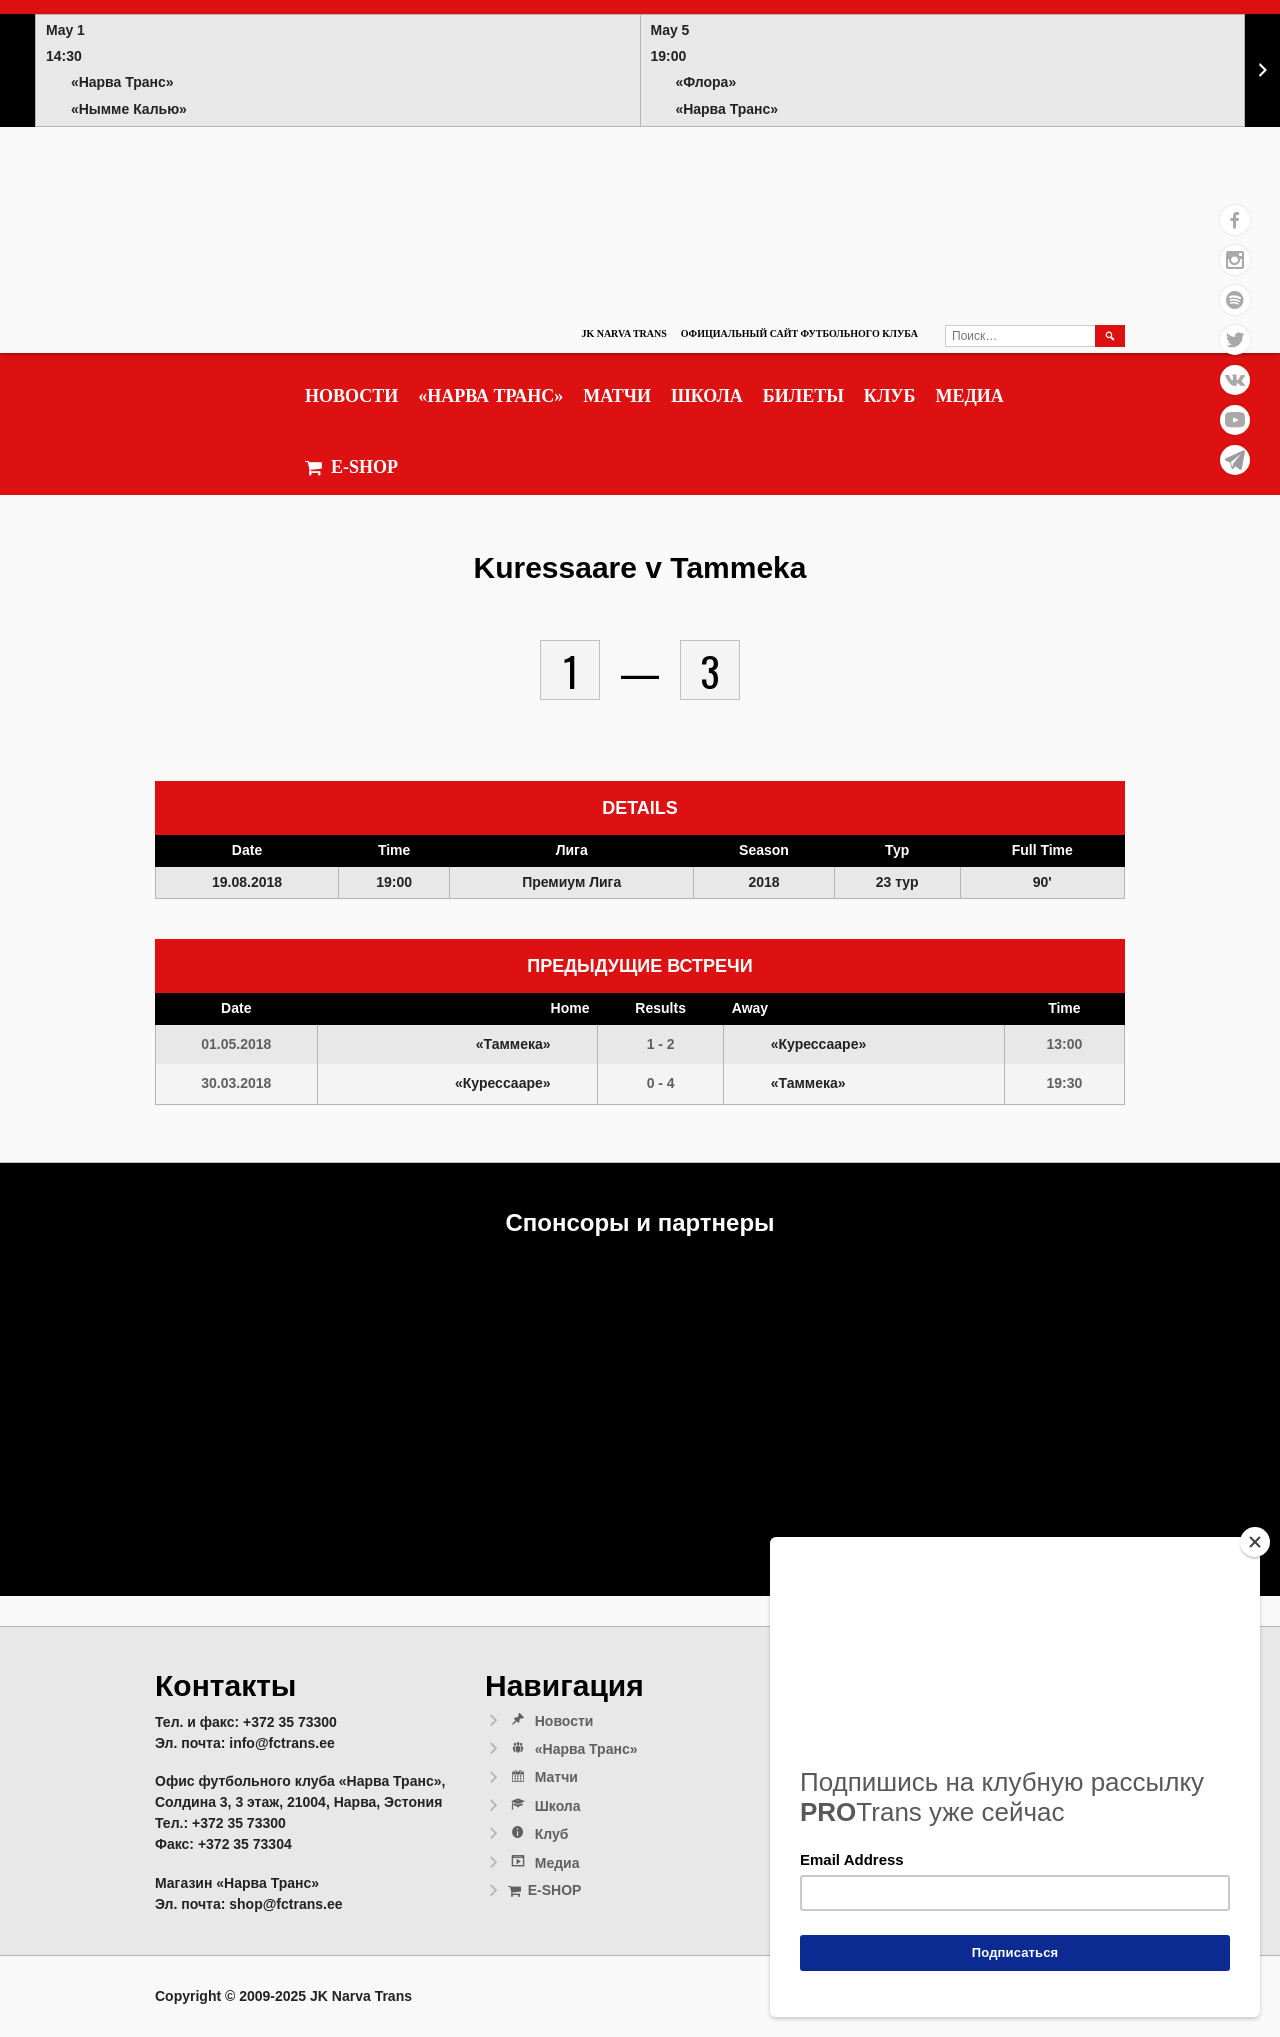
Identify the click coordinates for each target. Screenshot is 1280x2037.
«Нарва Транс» (490, 396)
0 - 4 (661, 1083)
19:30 (1064, 1083)
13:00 (1064, 1044)
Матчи (617, 396)
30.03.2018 (236, 1083)
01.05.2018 (236, 1044)
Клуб (890, 396)
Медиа (969, 396)
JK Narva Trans (623, 333)
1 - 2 (661, 1044)
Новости (351, 396)
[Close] (1255, 1542)
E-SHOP (351, 467)
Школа (707, 396)
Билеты (803, 396)
